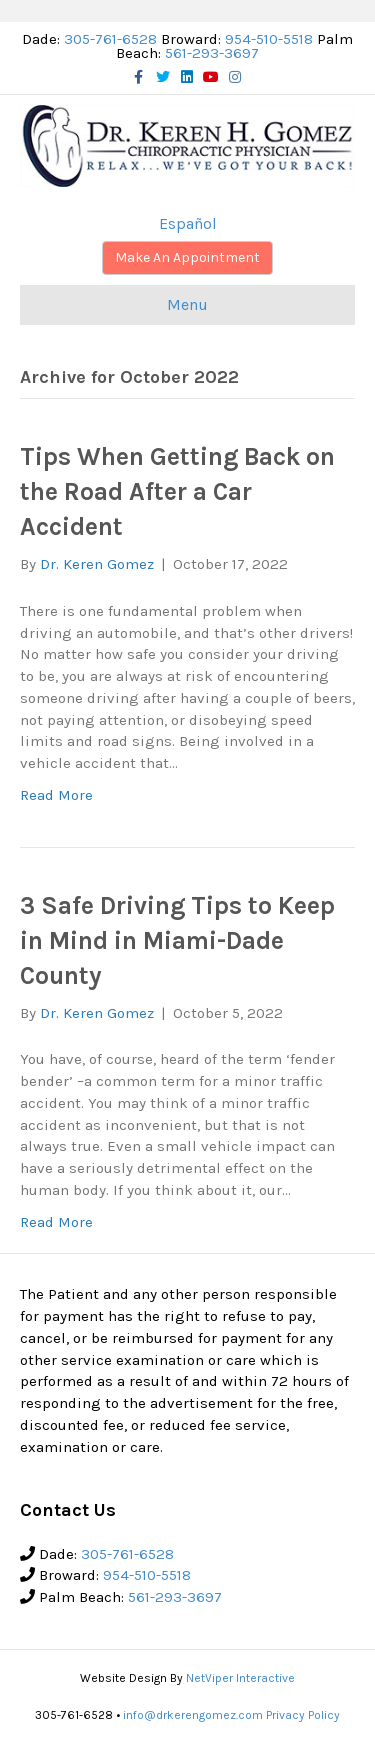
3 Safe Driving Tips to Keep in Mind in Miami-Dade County (177, 940)
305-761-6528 (110, 39)
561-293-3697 (212, 53)
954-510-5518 (269, 39)
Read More (56, 795)
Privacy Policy (303, 1715)
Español (188, 223)
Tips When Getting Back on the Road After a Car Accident (177, 491)
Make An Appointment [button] (187, 257)
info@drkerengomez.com (193, 1715)
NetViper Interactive (240, 1678)
